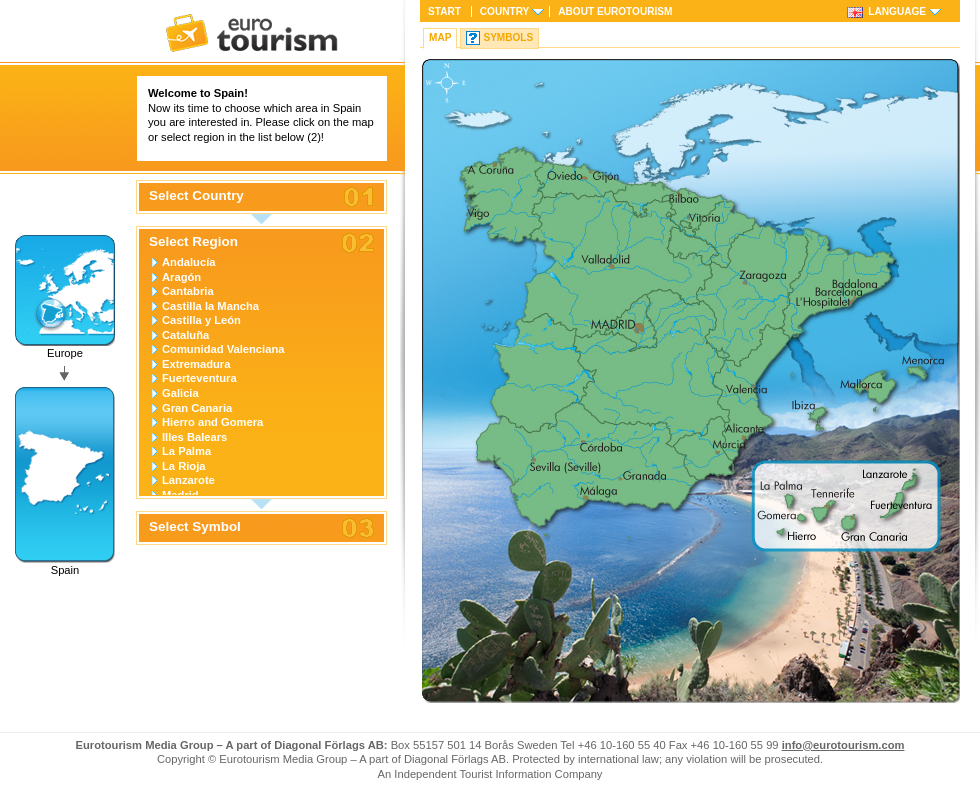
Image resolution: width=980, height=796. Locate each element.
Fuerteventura (199, 378)
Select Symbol (195, 527)
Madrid (180, 495)
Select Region (193, 242)
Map (440, 37)
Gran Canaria (197, 408)
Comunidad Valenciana (223, 349)
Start (444, 11)
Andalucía (188, 262)
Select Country (196, 196)
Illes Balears (194, 437)
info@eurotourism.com (843, 745)
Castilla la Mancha (210, 306)
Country (504, 11)
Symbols (508, 37)
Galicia (180, 393)
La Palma (186, 451)
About (615, 11)
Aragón (181, 277)
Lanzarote (188, 480)
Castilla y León (201, 320)
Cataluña (185, 335)
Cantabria (188, 291)
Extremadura (196, 364)
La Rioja (184, 466)
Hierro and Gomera (212, 422)
